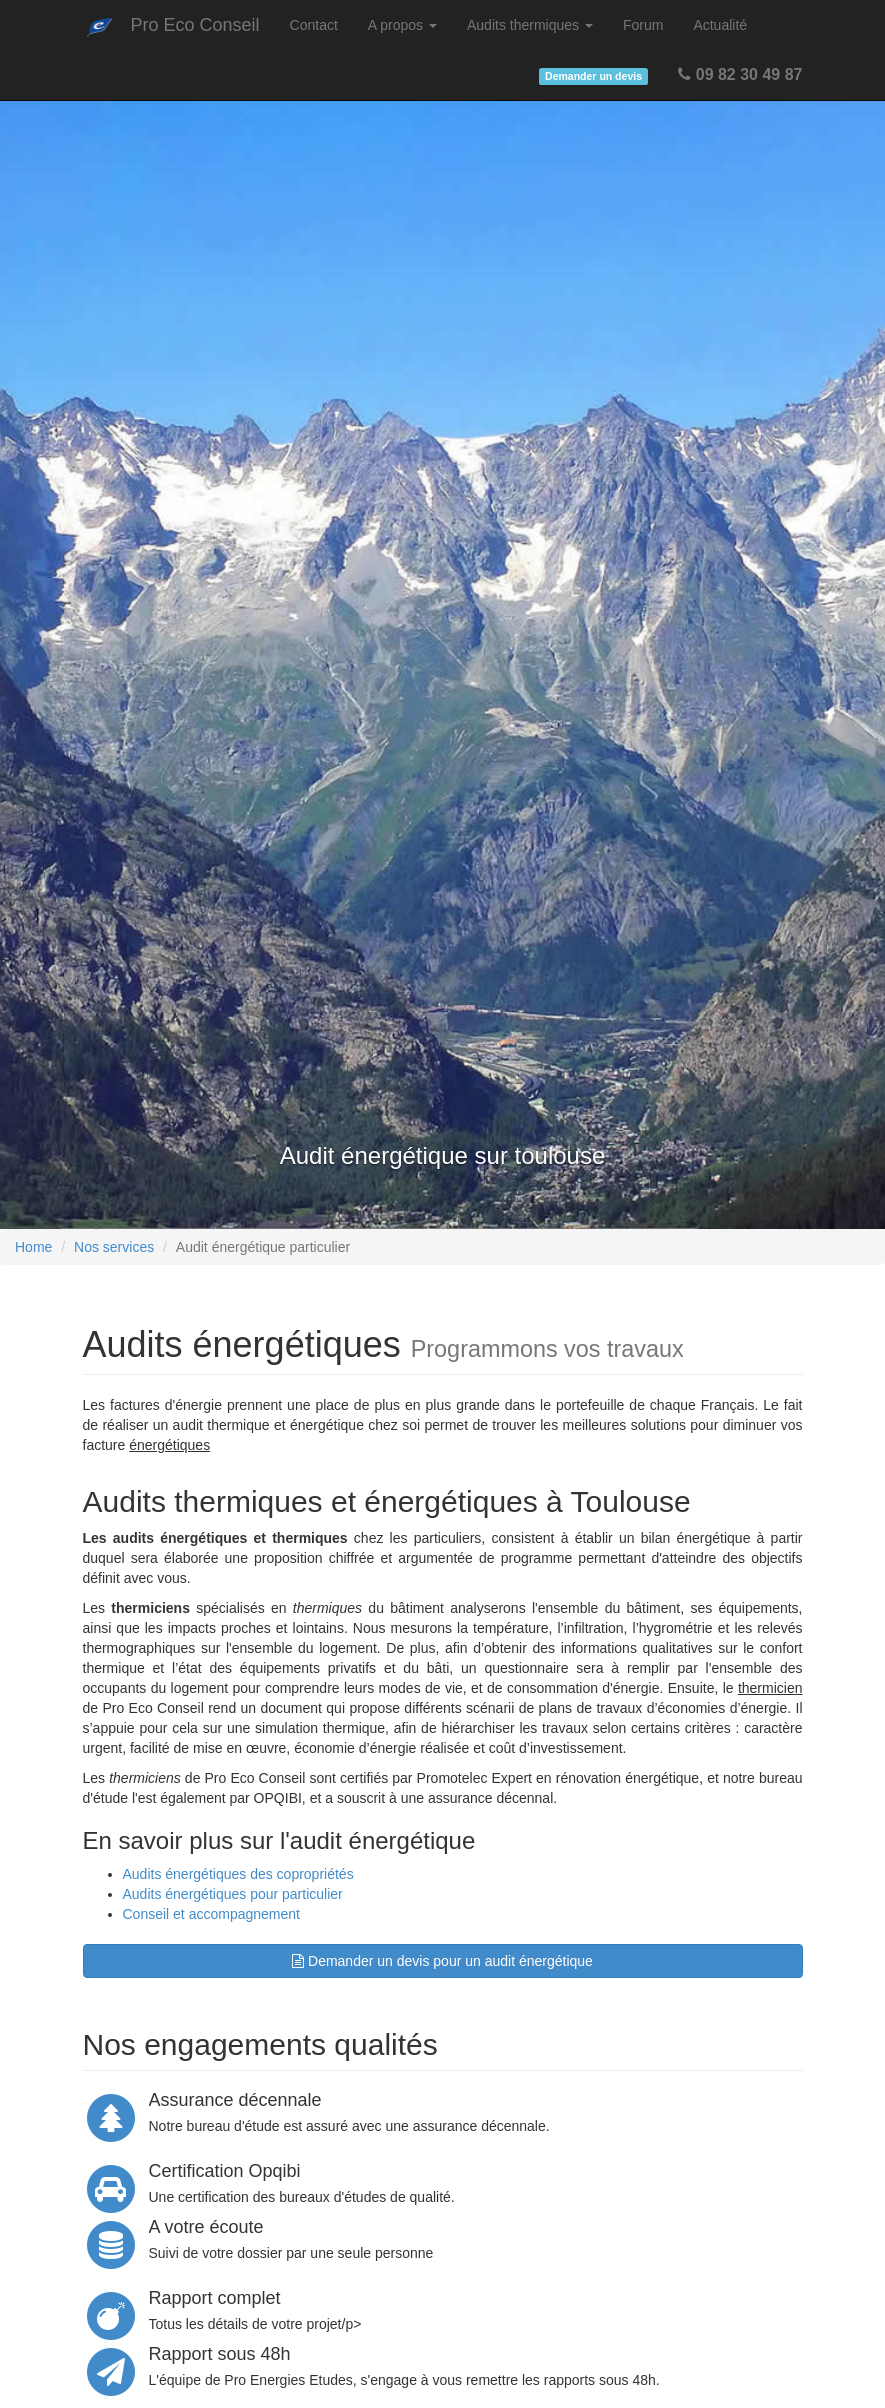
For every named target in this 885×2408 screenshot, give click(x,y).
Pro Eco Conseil (195, 25)
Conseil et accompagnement (211, 1914)
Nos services (114, 1247)
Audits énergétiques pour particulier (233, 1894)
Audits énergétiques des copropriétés (238, 1874)
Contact (314, 25)
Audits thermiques (530, 25)
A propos (402, 25)
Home (33, 1247)
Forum (643, 25)
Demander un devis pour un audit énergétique (442, 1961)
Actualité (720, 25)
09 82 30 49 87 (740, 74)
